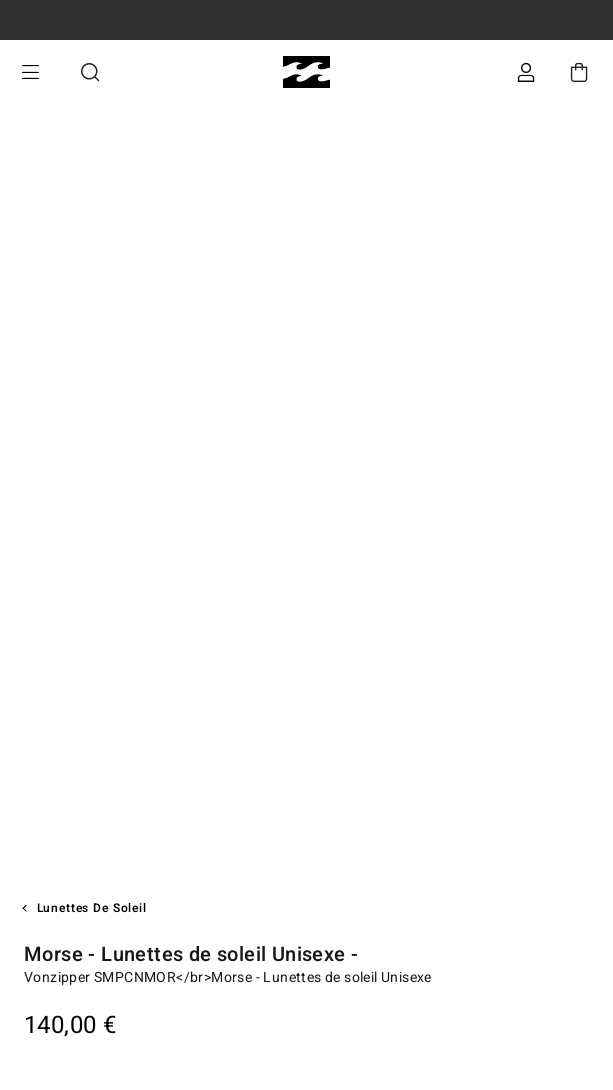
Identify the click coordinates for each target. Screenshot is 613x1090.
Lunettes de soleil (92, 908)
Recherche (90, 72)
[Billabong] (306, 72)
